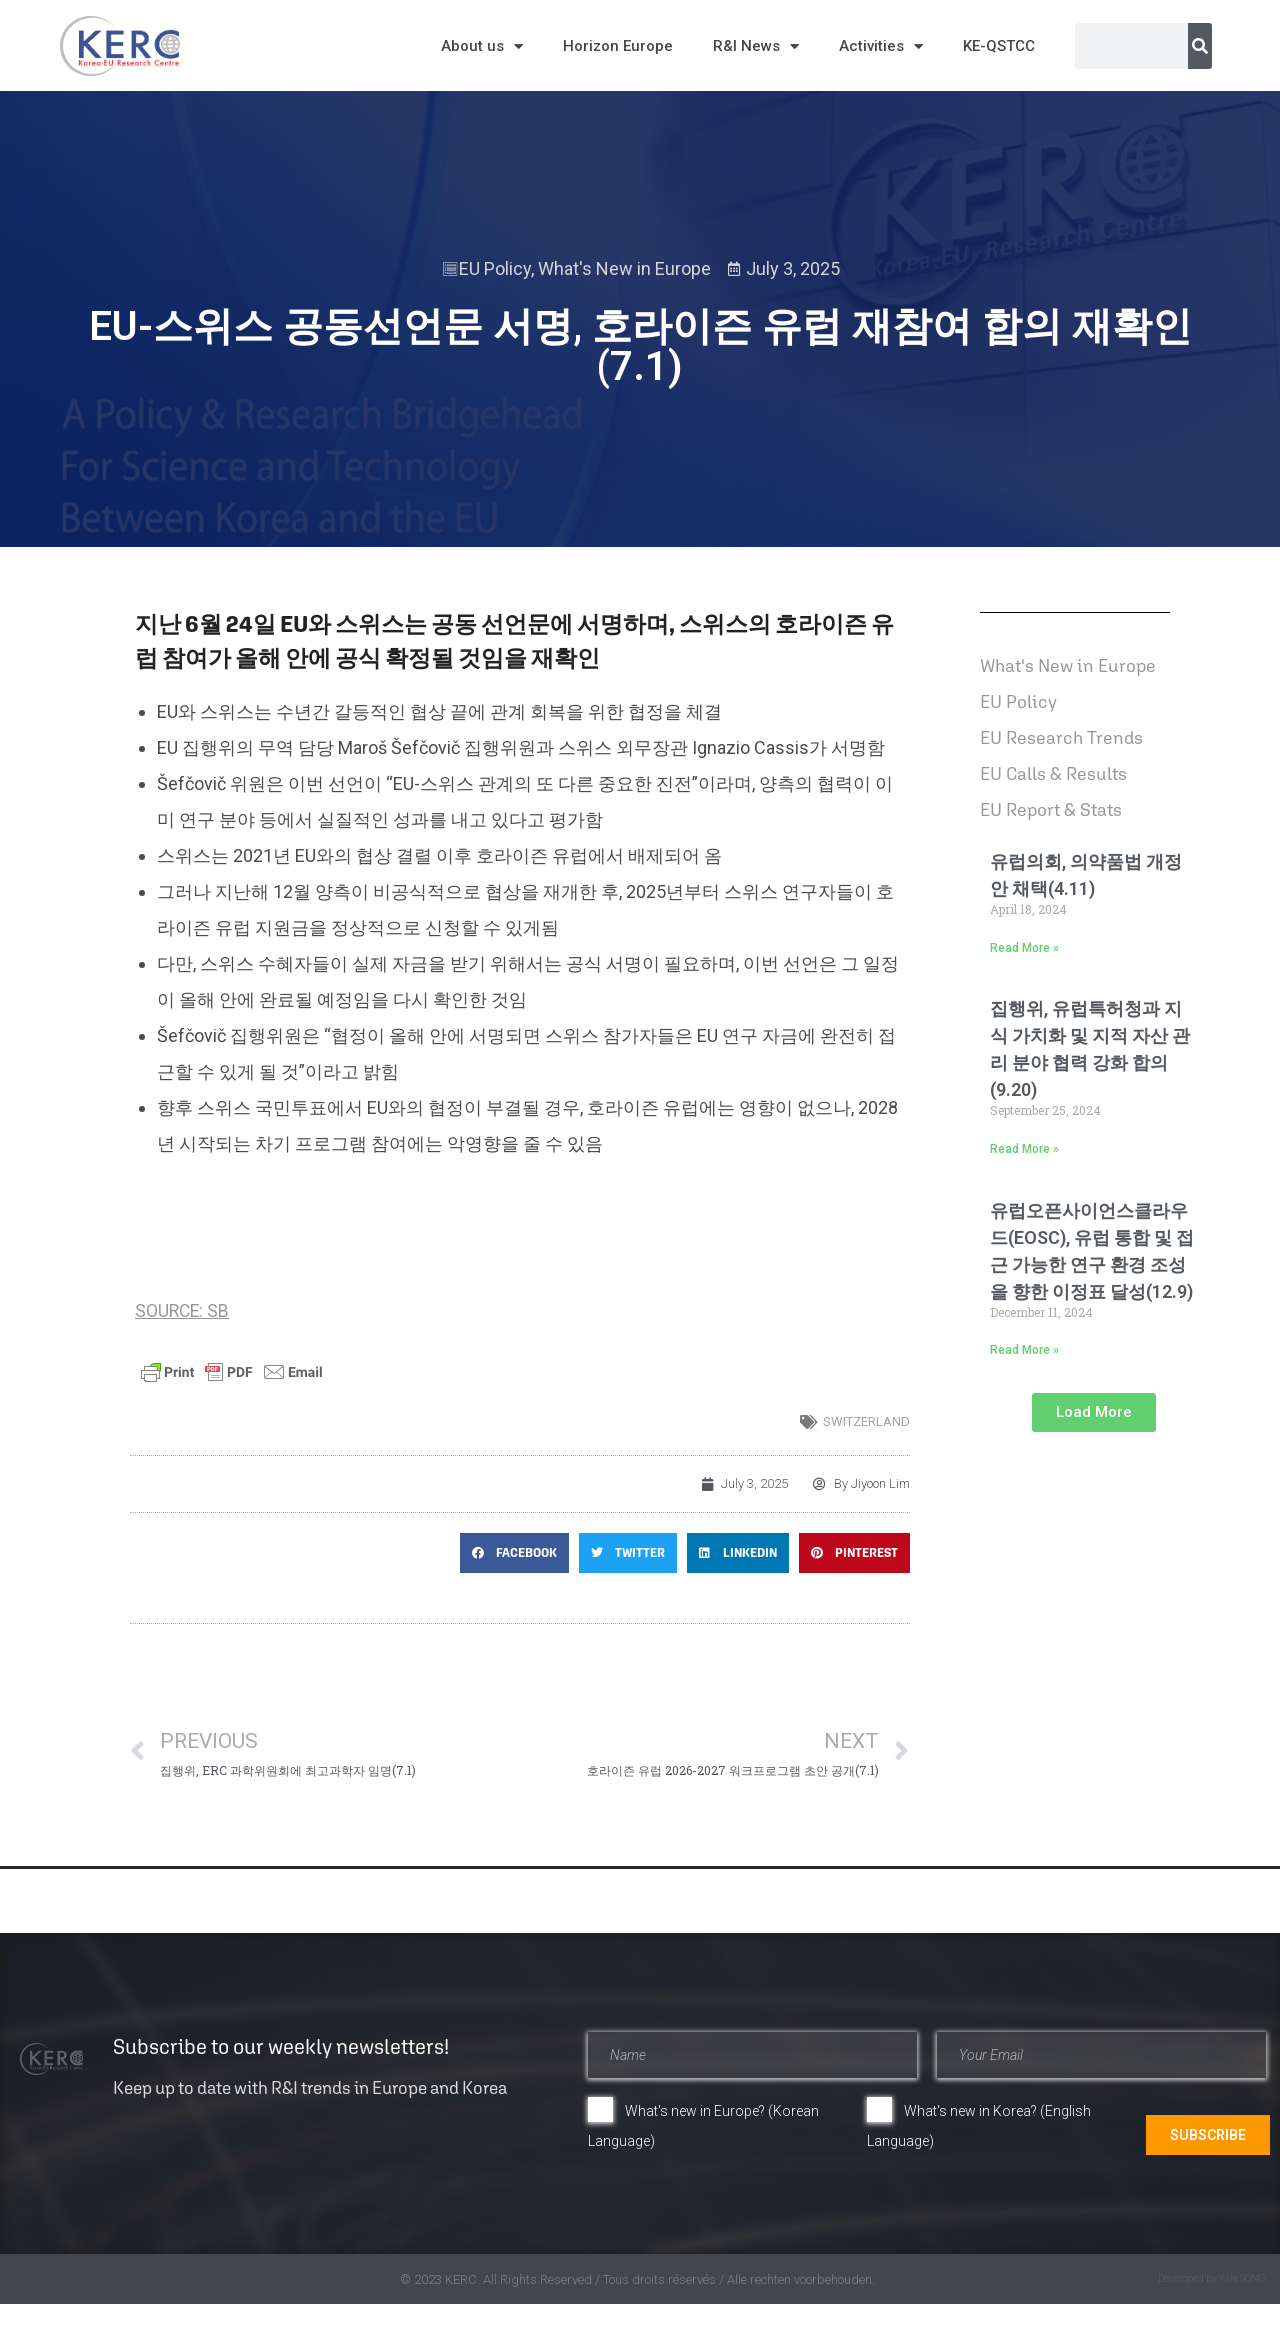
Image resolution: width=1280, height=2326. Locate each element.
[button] (514, 1553)
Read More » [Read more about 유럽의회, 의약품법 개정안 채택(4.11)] (1024, 948)
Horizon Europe (618, 46)
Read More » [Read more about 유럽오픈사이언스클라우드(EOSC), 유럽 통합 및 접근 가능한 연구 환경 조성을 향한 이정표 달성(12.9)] (1024, 1350)
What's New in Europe (624, 268)
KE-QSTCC (999, 46)
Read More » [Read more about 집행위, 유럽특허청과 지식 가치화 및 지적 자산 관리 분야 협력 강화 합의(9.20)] (1024, 1149)
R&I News (756, 46)
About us (482, 46)
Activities (881, 46)
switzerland (866, 1421)
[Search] (1200, 46)
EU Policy (495, 268)
